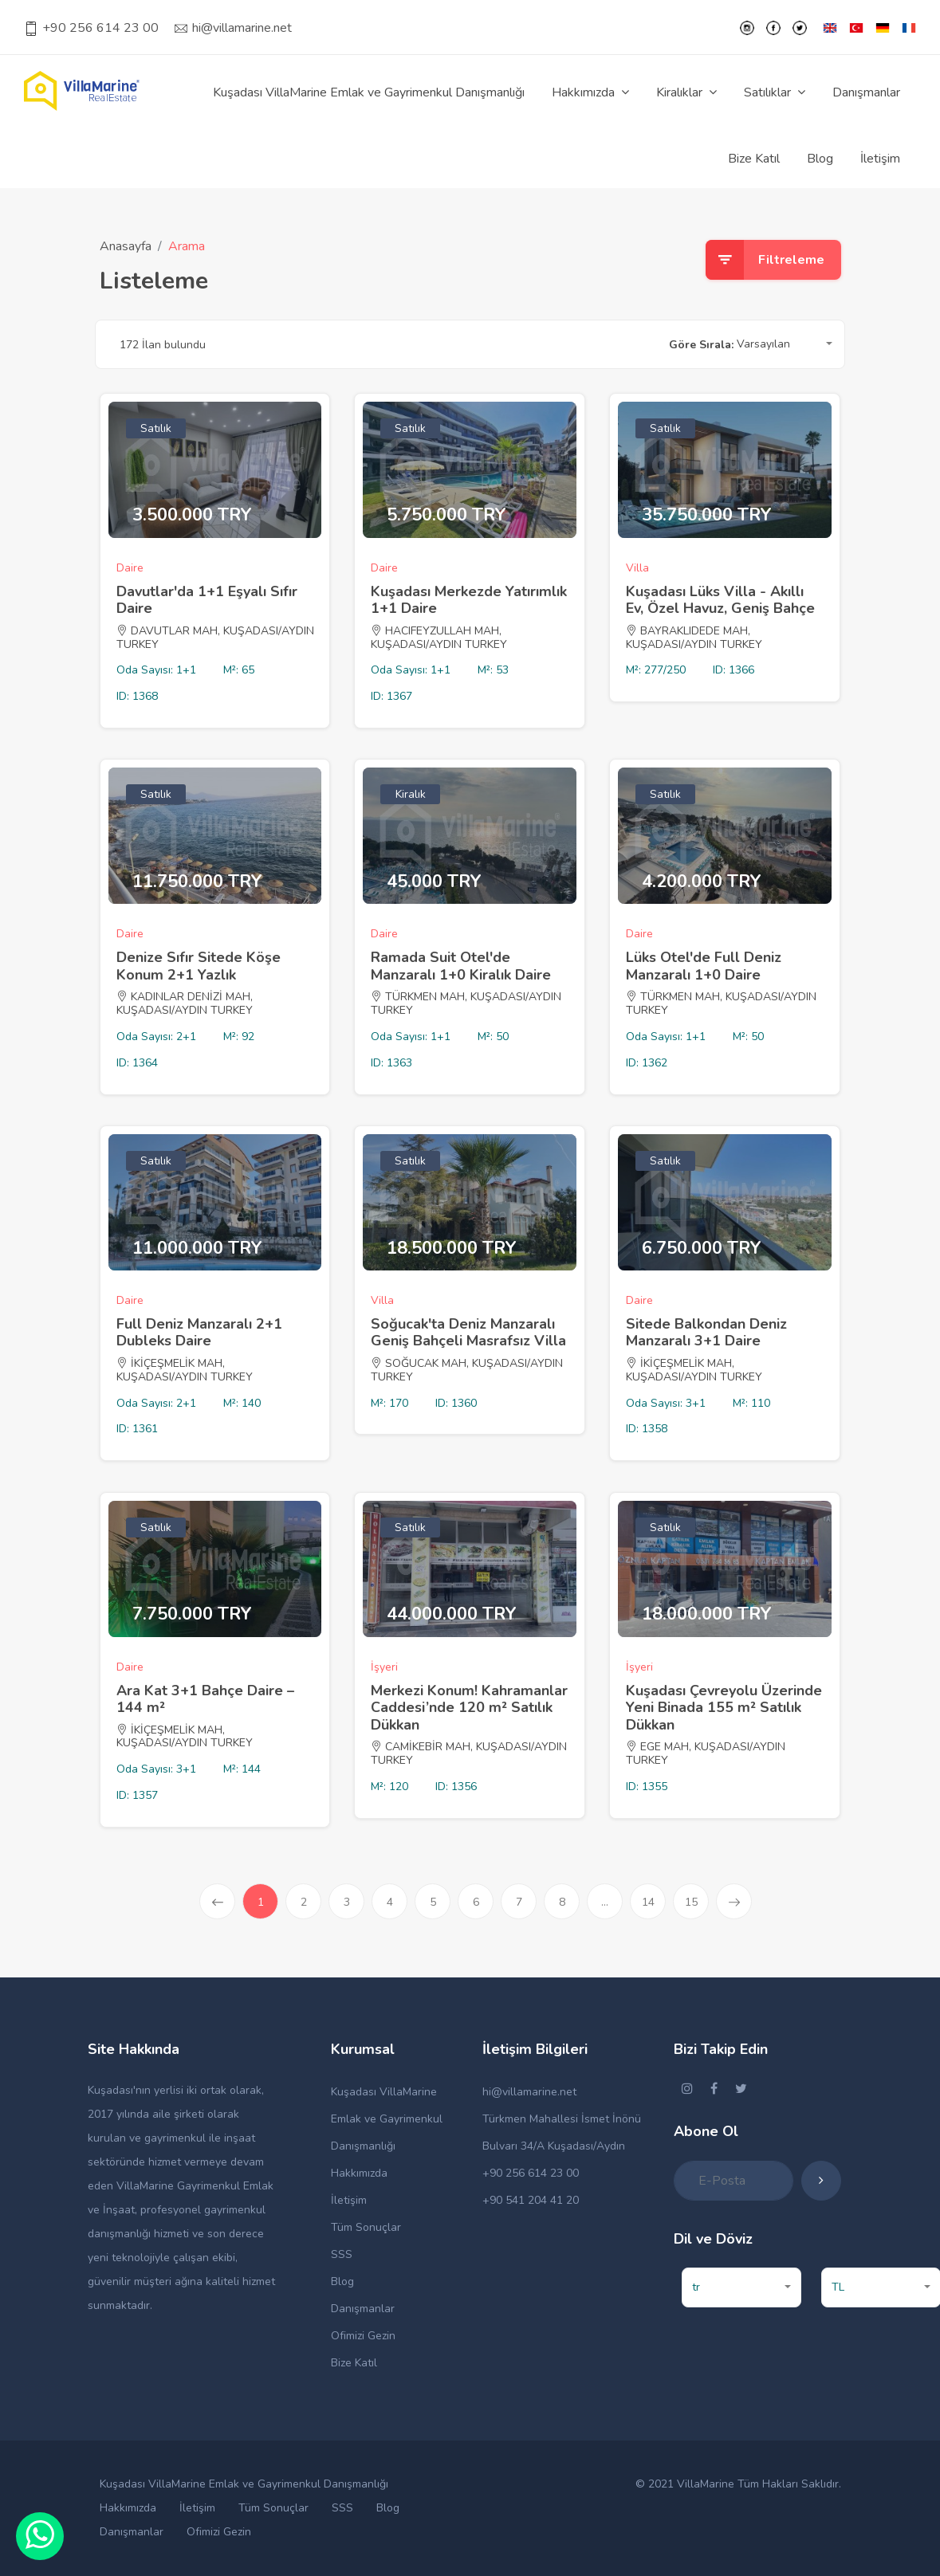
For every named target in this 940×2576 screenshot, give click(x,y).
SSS (341, 2254)
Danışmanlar (866, 92)
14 (648, 1902)
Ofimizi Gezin (363, 2335)
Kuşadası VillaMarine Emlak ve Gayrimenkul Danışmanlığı (369, 92)
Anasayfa (125, 246)
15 (691, 1902)
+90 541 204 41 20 (530, 2200)
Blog (820, 158)
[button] (784, 345)
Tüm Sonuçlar (366, 2227)
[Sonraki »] (734, 1901)
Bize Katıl (754, 158)
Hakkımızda (359, 2173)
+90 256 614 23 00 (91, 28)
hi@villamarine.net (233, 28)
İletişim (880, 158)
